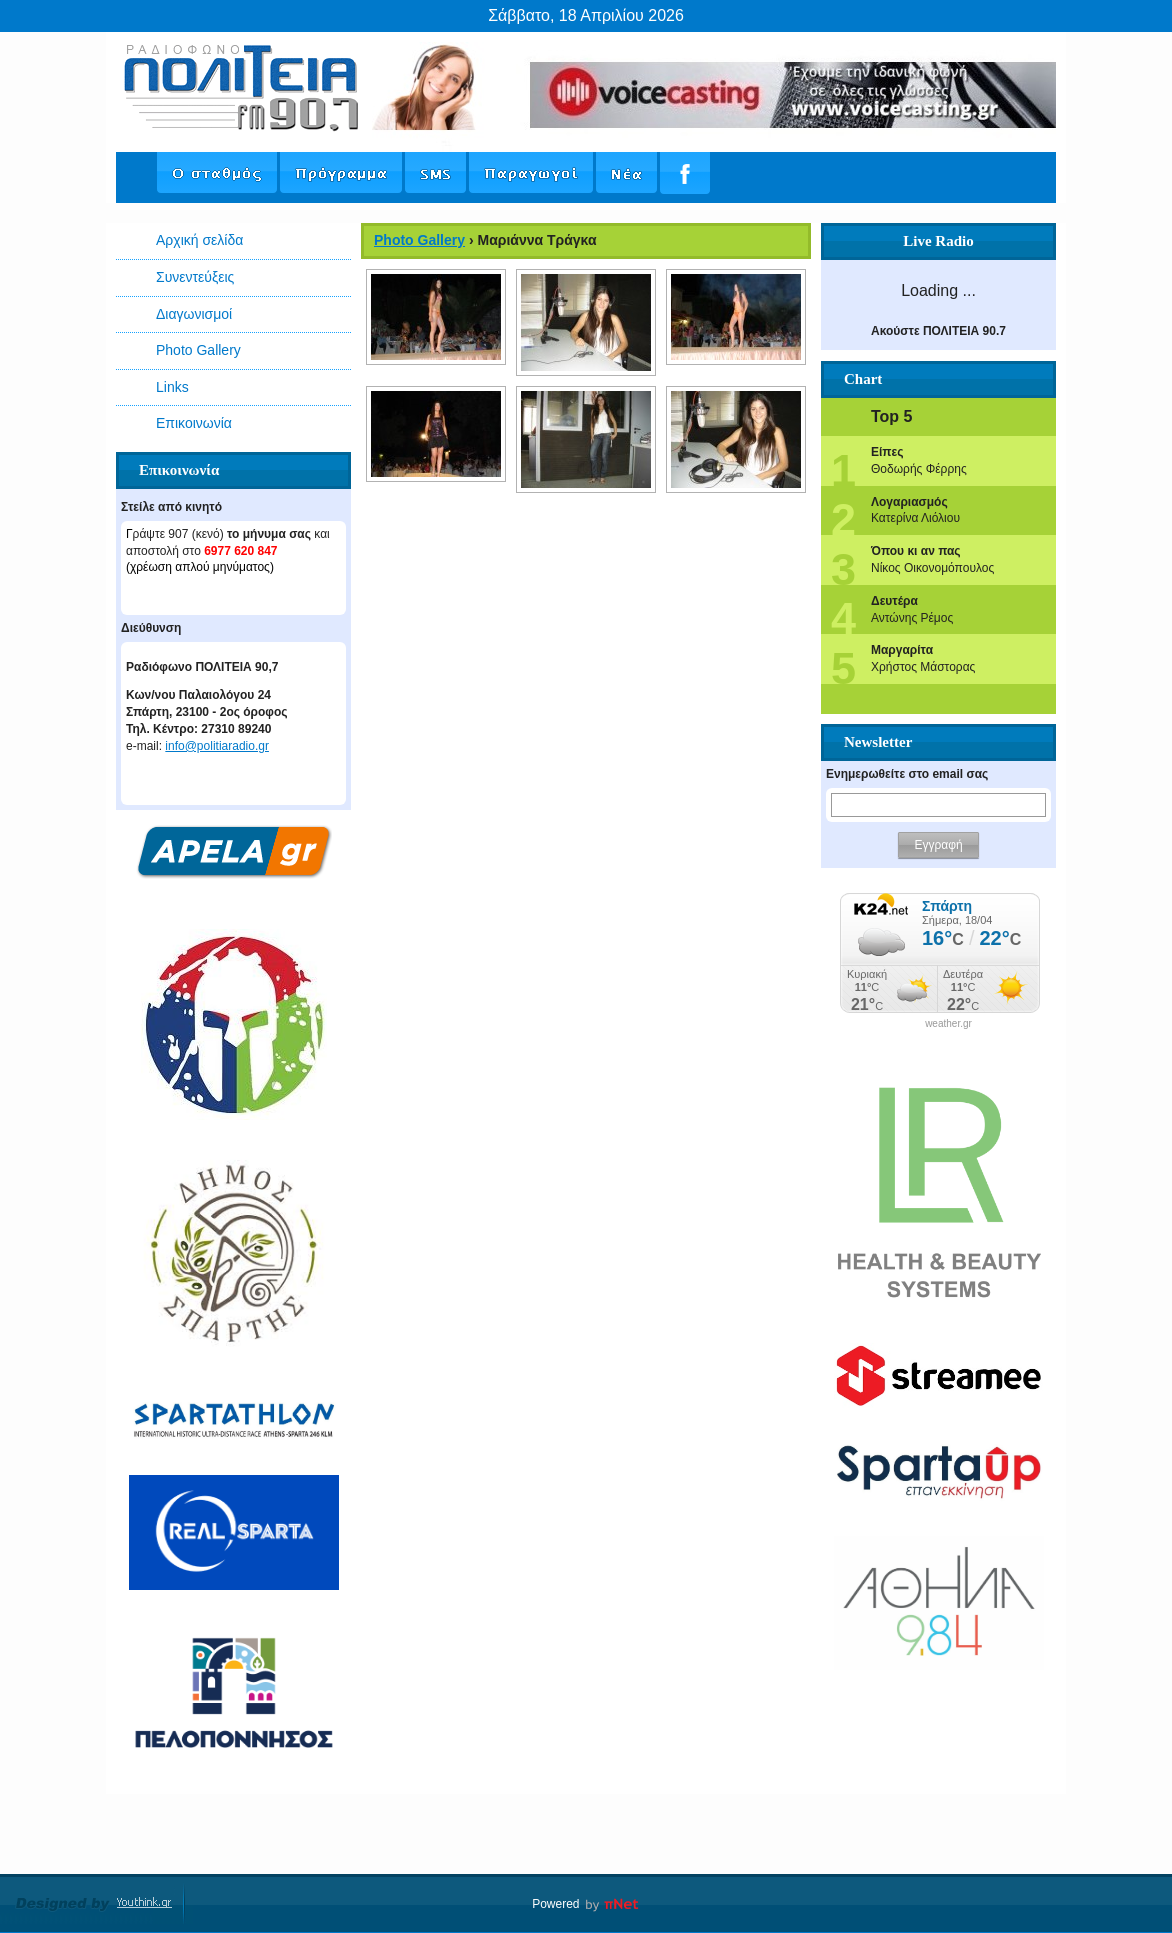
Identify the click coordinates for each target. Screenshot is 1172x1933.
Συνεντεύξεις (195, 277)
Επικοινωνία (194, 423)
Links (172, 387)
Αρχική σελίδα (199, 240)
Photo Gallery (198, 350)
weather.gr (948, 1024)
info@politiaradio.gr (217, 746)
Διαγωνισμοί (194, 314)
